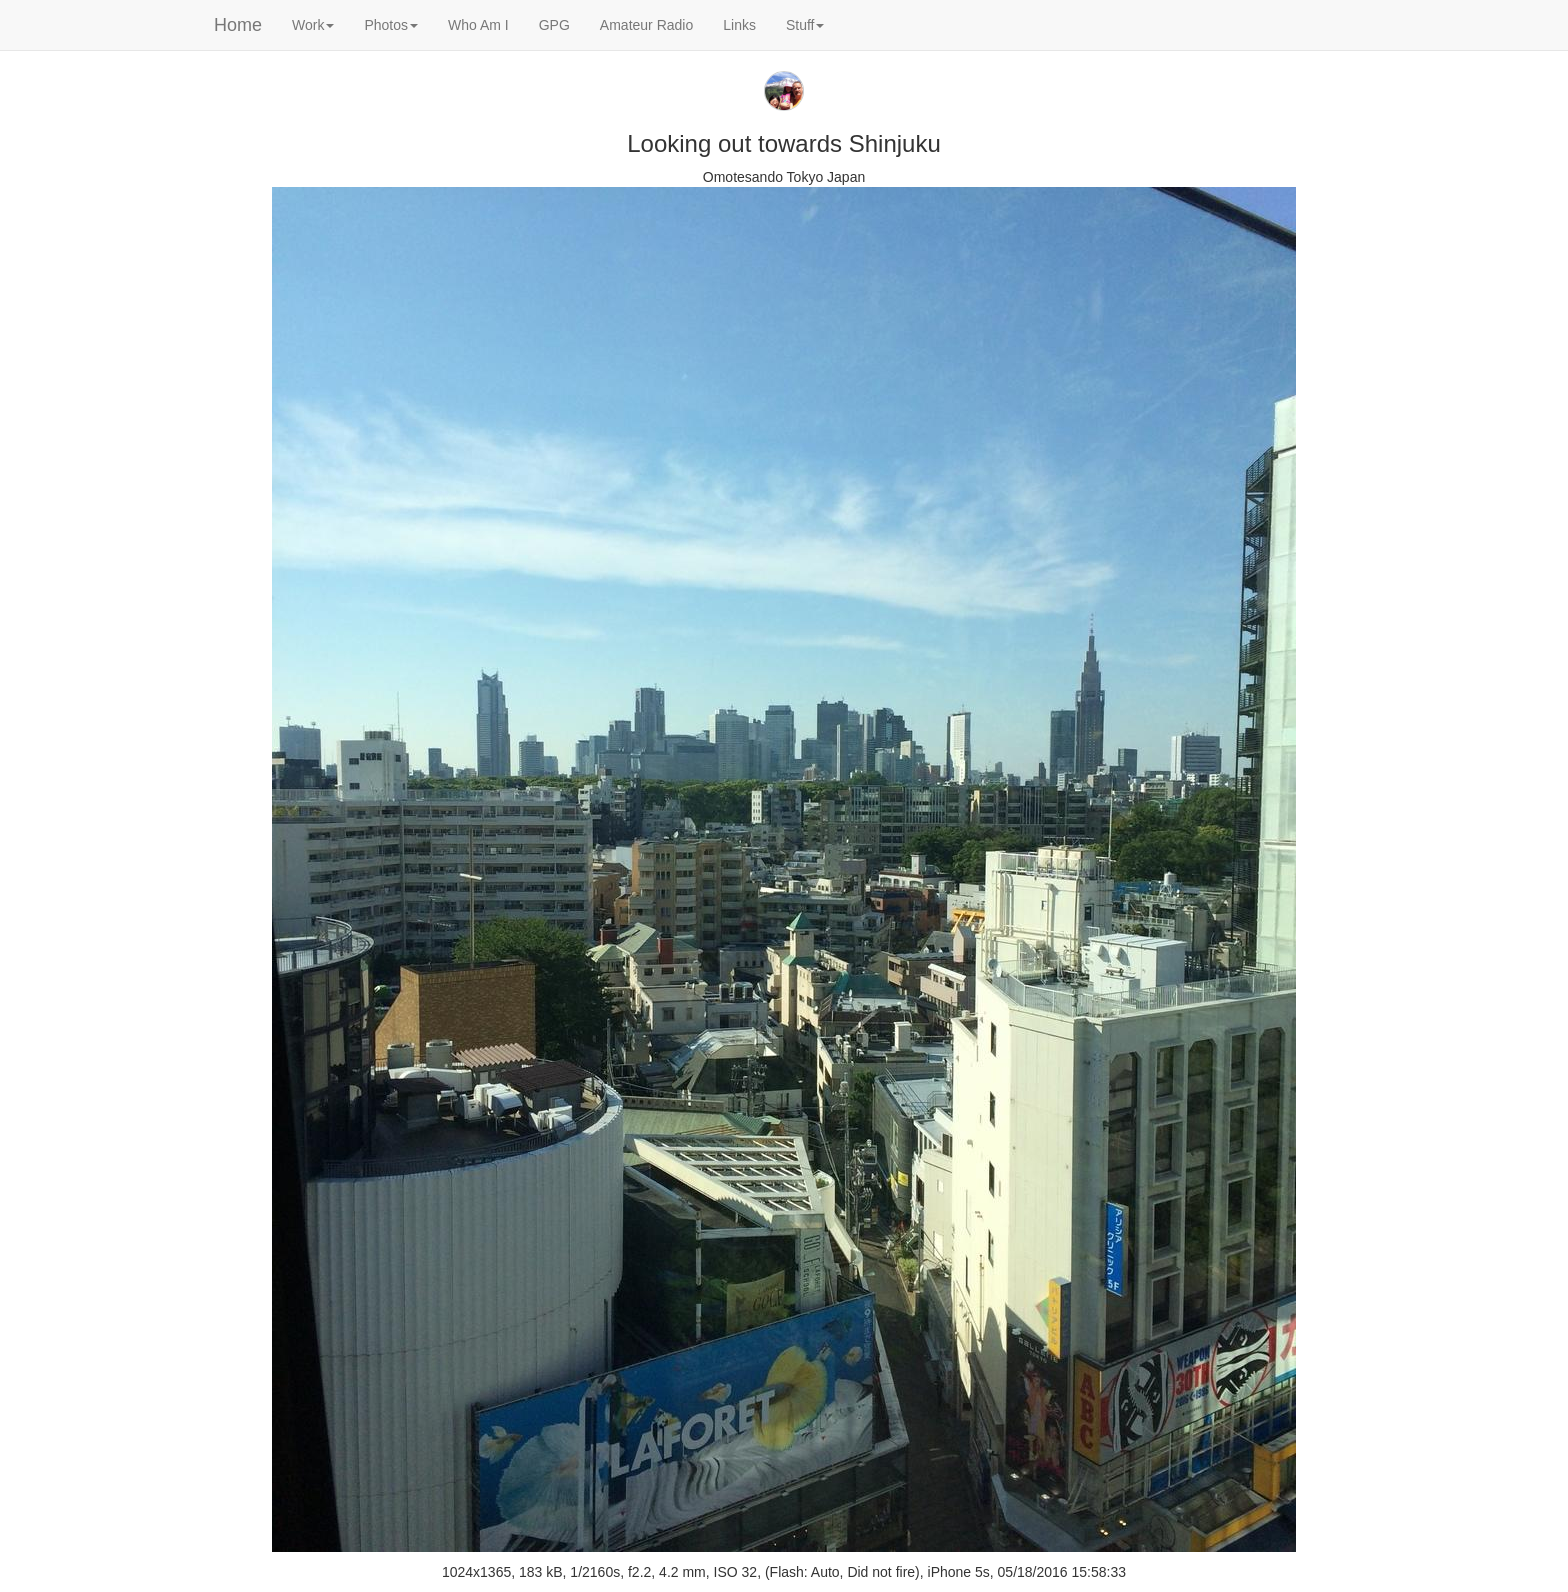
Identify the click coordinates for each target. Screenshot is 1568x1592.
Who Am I (478, 25)
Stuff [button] (805, 25)
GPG (554, 25)
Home (238, 25)
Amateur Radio (646, 25)
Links (739, 25)
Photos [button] (391, 25)
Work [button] (313, 25)
